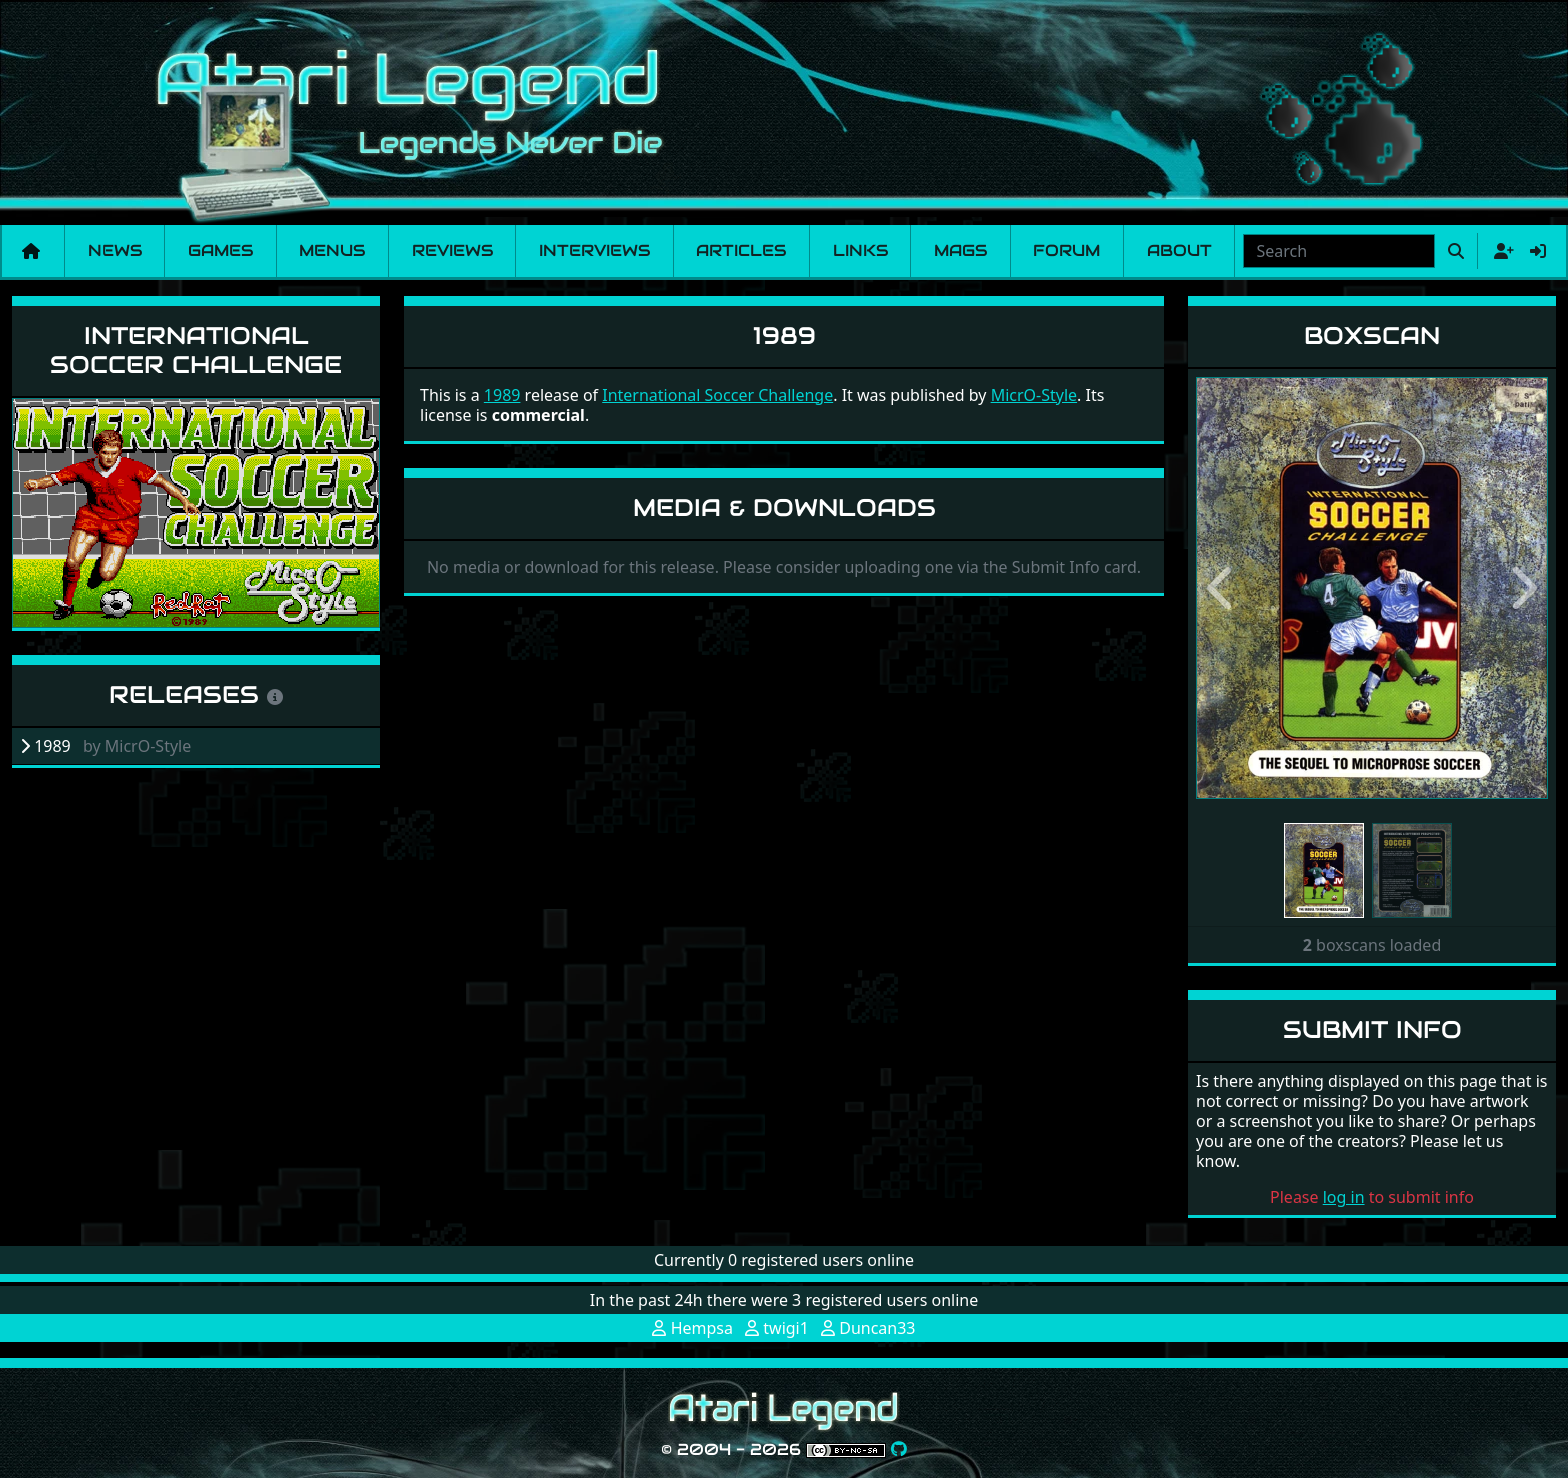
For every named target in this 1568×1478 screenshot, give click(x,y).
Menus (332, 250)
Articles (741, 250)
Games (220, 250)
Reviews (452, 250)
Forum (1066, 250)
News (115, 250)
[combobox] (1339, 251)
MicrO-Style (1034, 395)
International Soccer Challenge (196, 350)
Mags (960, 250)
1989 (502, 395)
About (1179, 250)
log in (1344, 1197)
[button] (1222, 588)
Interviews (594, 250)
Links (860, 250)
